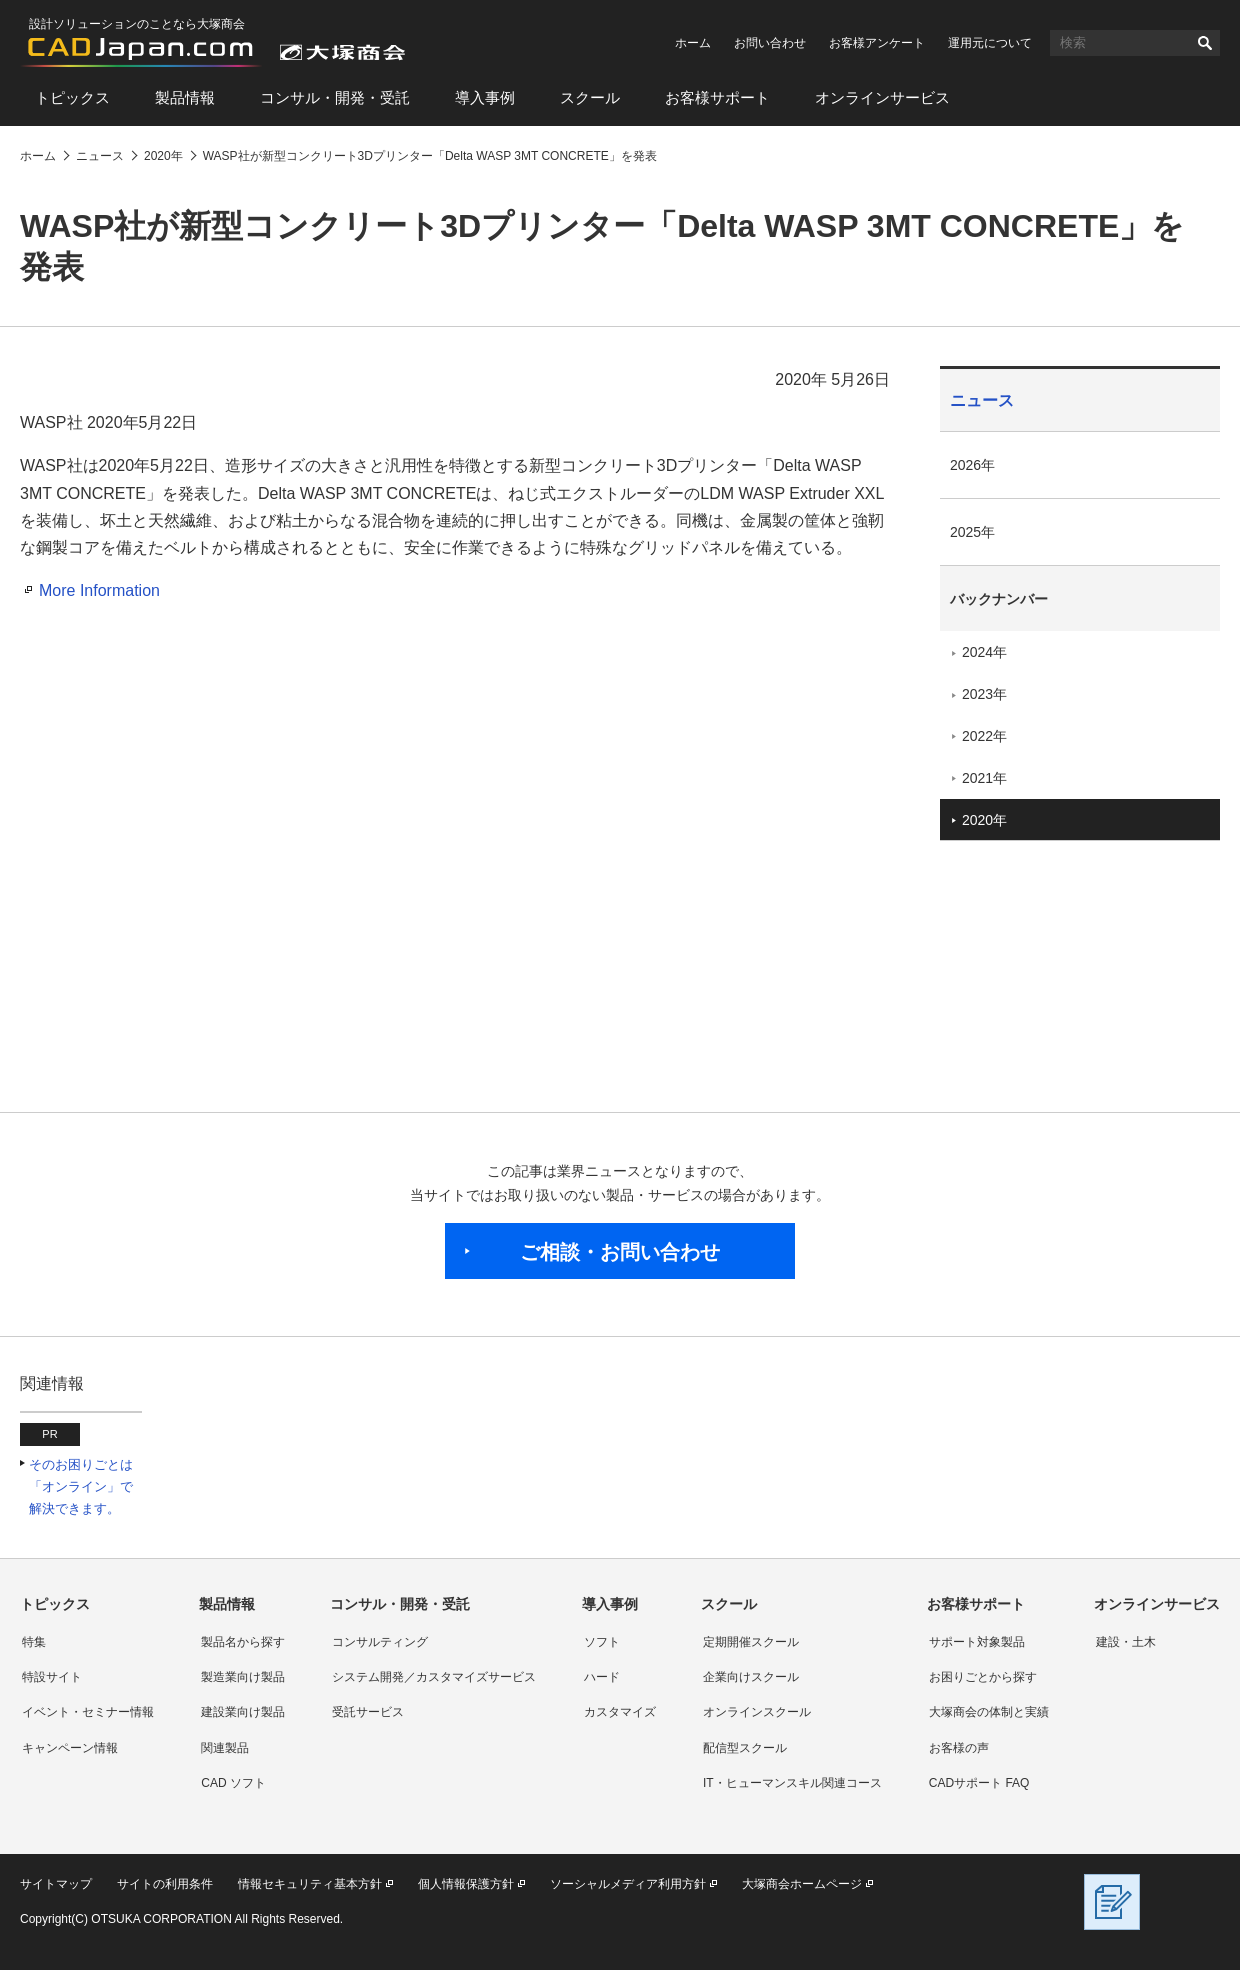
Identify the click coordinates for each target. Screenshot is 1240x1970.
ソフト (602, 1642)
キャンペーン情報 (70, 1748)
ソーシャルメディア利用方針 (628, 1884)
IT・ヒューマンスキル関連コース (792, 1783)
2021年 (984, 778)
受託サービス (368, 1712)
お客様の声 (959, 1748)
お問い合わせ (770, 43)
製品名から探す (243, 1642)
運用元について (990, 43)
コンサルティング (380, 1642)
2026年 (972, 465)
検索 (1205, 43)
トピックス (72, 97)
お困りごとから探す (983, 1677)
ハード (602, 1677)
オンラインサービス (882, 97)
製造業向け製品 (243, 1677)
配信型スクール (745, 1748)
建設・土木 (1126, 1642)
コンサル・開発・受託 (335, 97)
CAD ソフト (233, 1783)
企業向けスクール (751, 1677)
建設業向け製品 (243, 1712)
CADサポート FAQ (979, 1783)
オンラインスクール (757, 1712)
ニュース (982, 400)
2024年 (984, 652)
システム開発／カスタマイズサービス (434, 1677)
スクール (590, 97)
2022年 (984, 736)
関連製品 (225, 1748)
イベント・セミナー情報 (88, 1712)
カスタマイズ (620, 1712)
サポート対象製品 (977, 1642)
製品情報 (185, 97)
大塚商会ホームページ (802, 1884)
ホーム (693, 43)
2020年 (984, 820)
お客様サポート (717, 97)
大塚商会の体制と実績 (989, 1712)
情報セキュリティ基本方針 (310, 1884)
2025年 (972, 532)
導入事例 (485, 97)
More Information (99, 590)
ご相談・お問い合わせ (620, 1252)
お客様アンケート (877, 43)
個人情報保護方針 (466, 1884)
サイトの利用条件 (165, 1884)
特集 (34, 1642)
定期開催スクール (751, 1642)
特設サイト (52, 1677)
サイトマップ (56, 1884)
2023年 (984, 694)
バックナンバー (999, 599)
